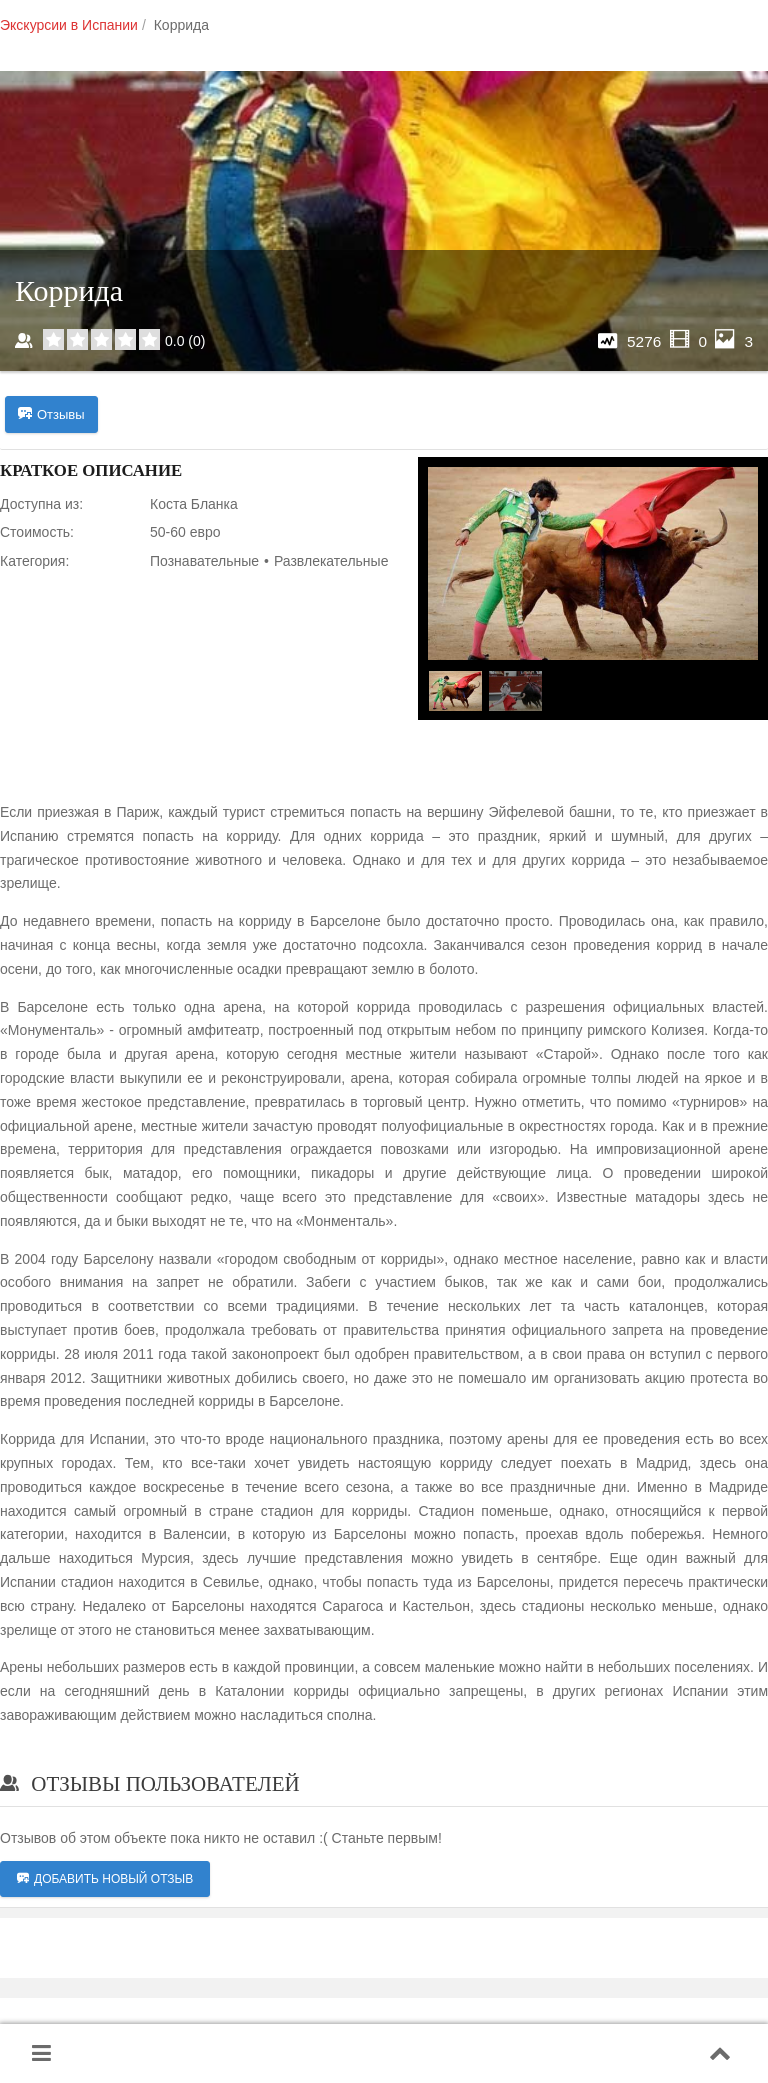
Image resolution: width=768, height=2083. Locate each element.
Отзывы (51, 415)
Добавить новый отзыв (105, 1879)
